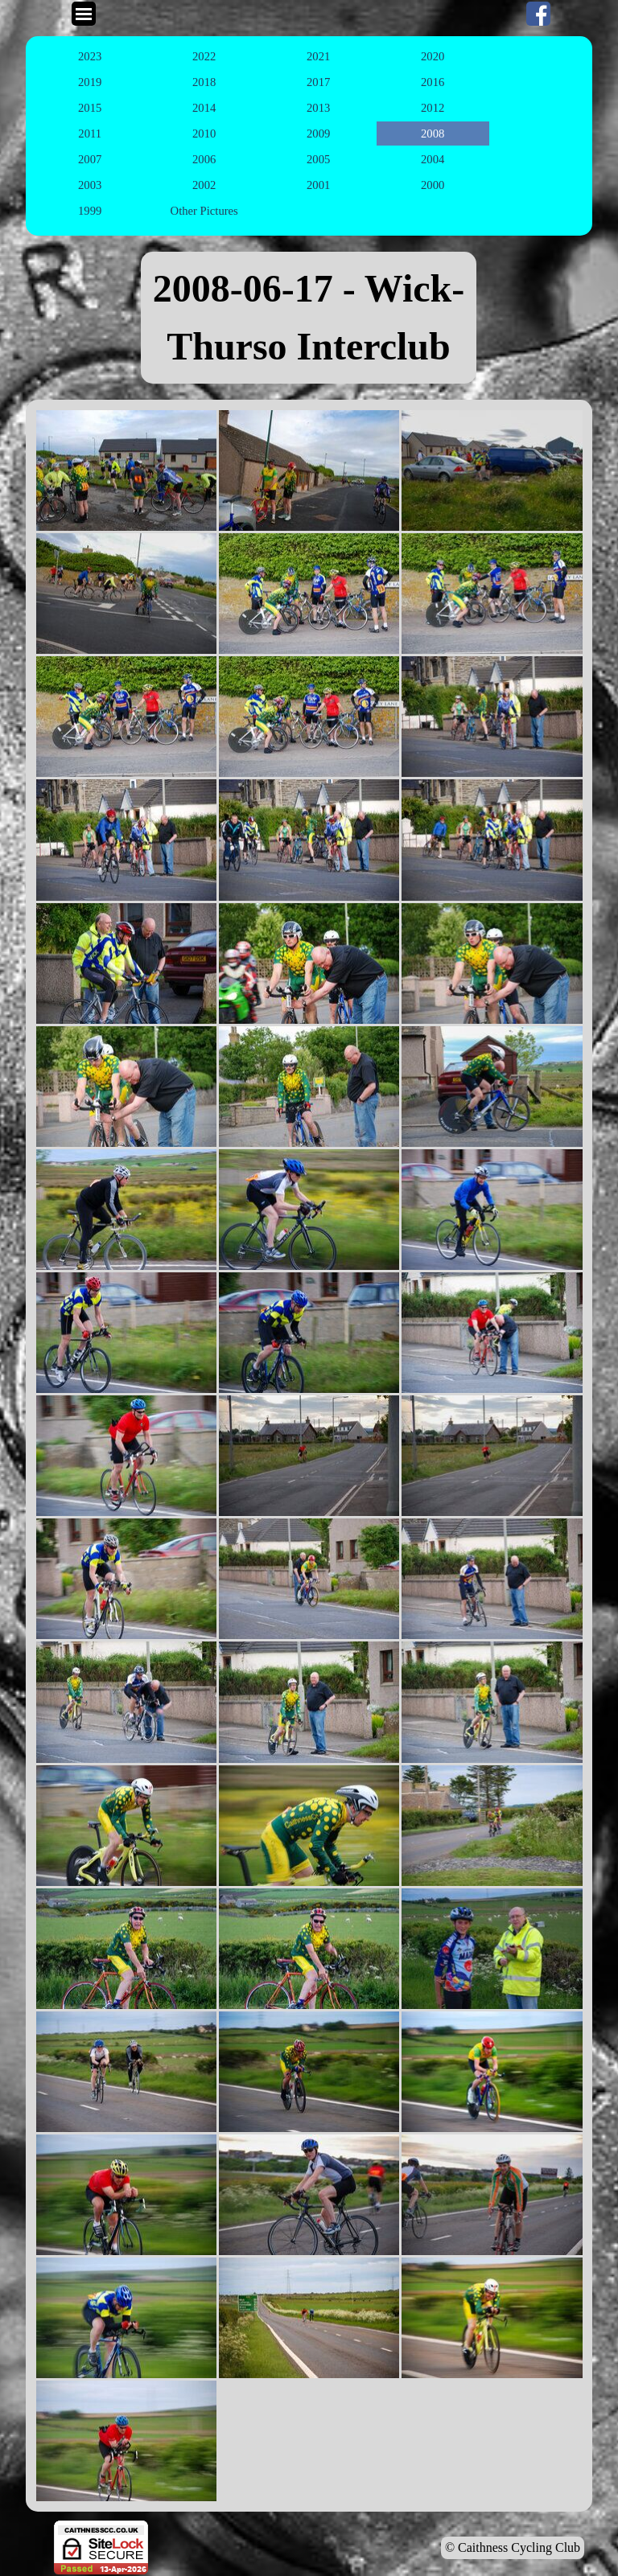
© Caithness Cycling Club (512, 2547)
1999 (89, 210)
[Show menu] (84, 14)
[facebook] (538, 14)
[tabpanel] (309, 318)
